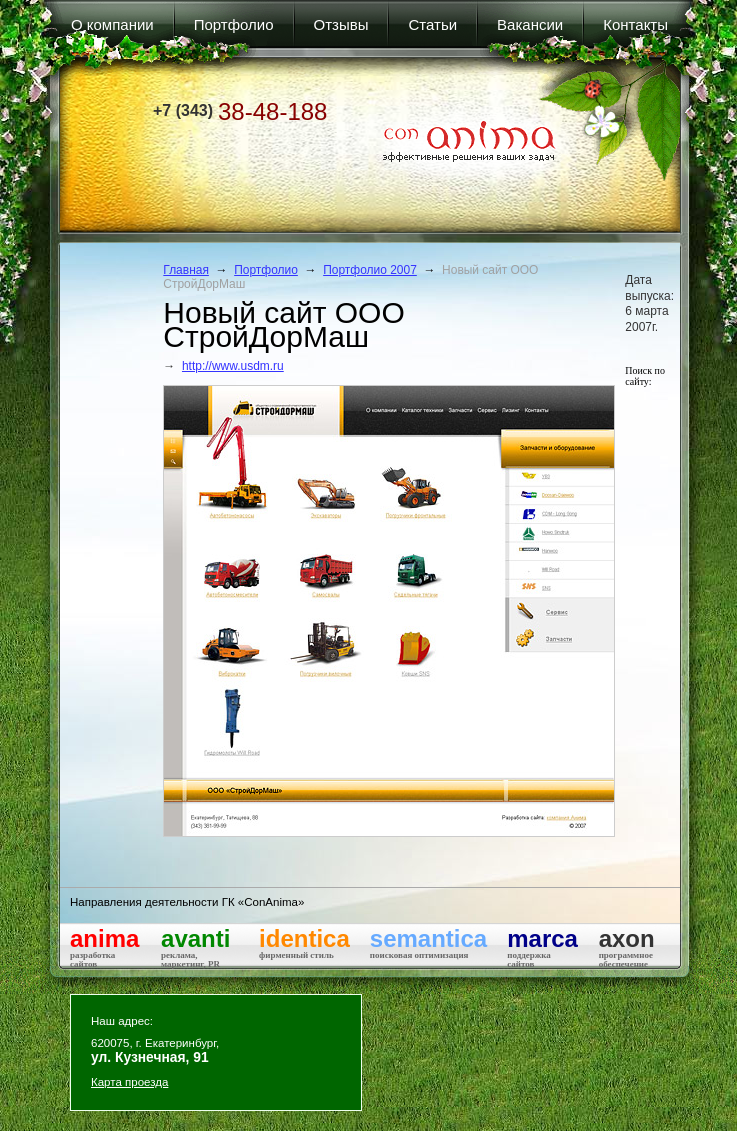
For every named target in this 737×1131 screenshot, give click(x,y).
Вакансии (530, 24)
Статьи (432, 24)
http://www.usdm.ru (233, 366)
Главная (186, 270)
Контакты (635, 24)
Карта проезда (129, 1082)
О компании (112, 24)
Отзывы (341, 24)
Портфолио (234, 24)
